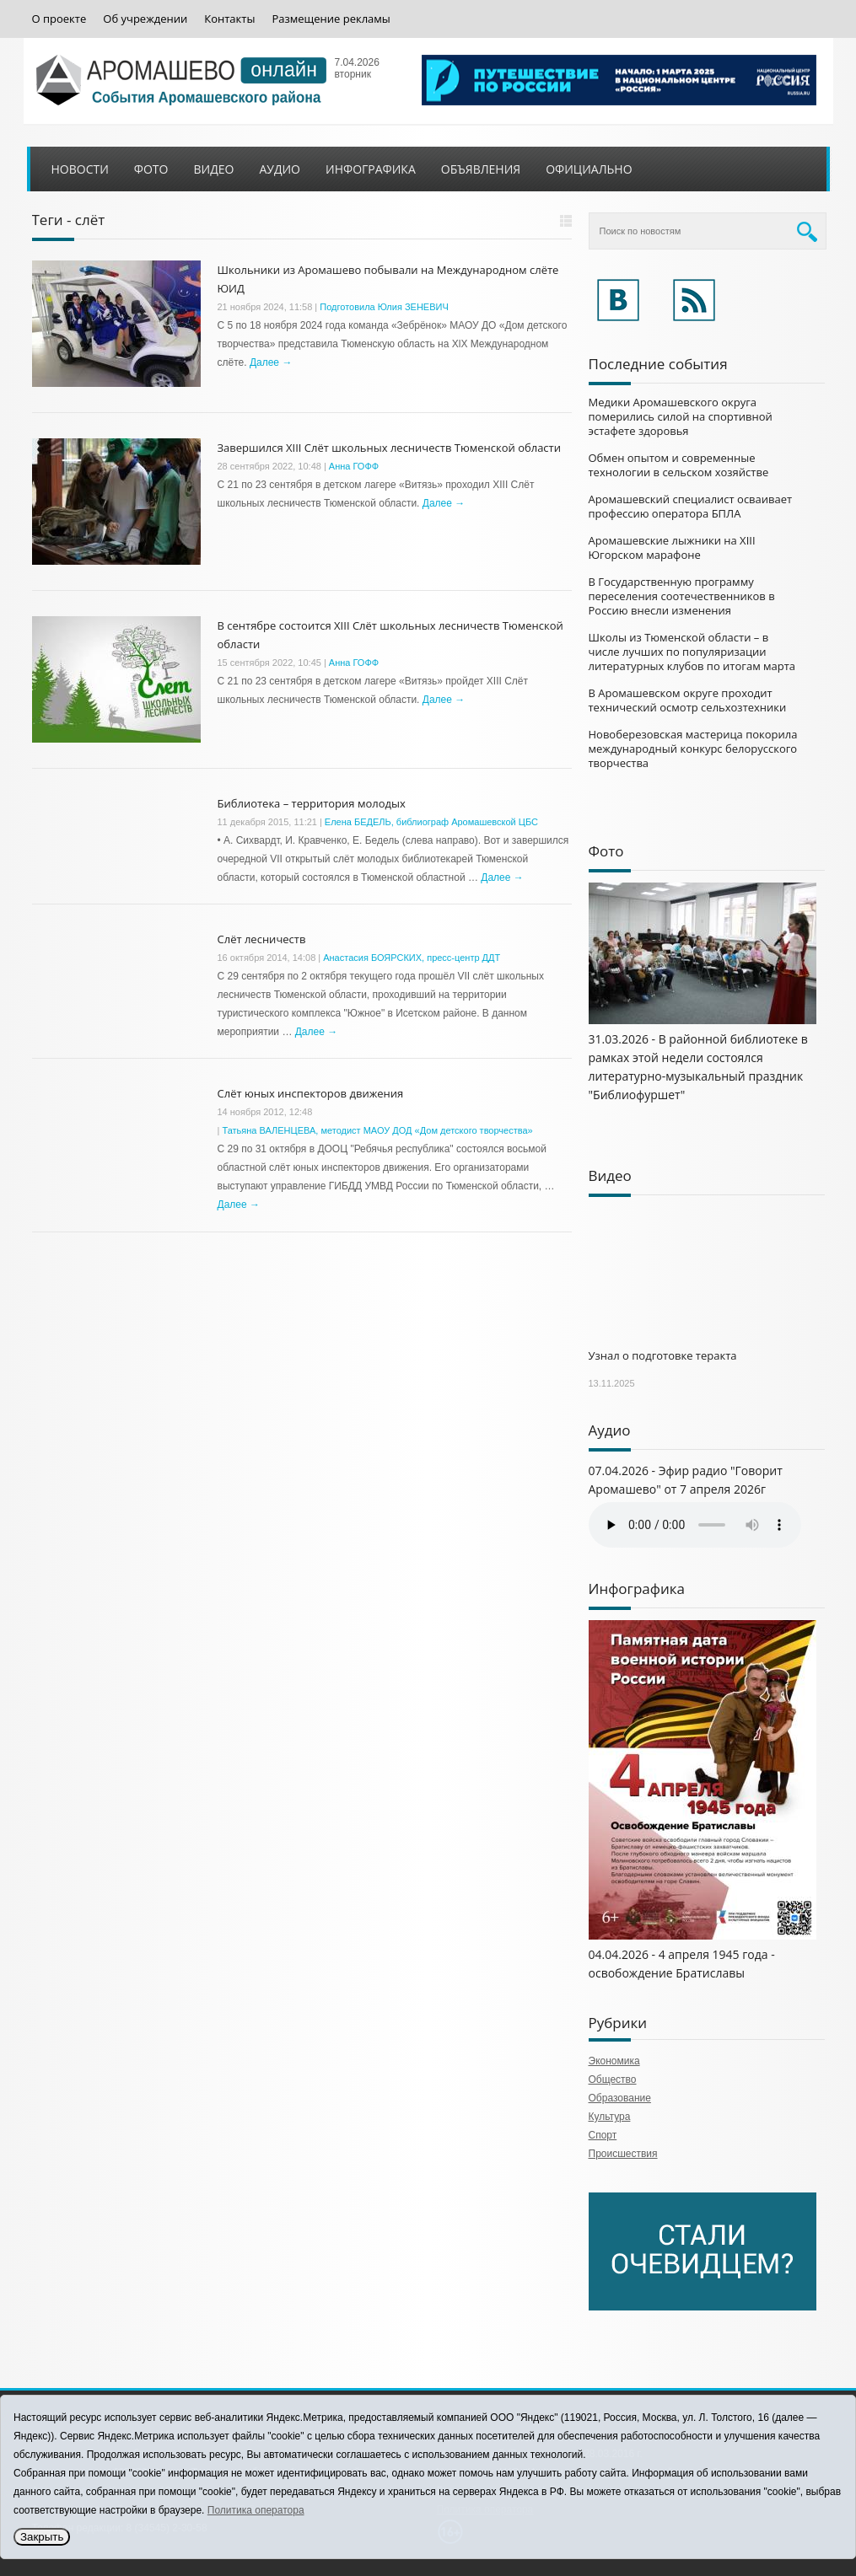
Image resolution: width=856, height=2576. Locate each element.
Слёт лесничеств (262, 939)
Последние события (658, 363)
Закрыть (41, 2536)
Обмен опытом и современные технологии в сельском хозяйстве (679, 465)
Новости (80, 169)
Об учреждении (145, 19)
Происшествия (623, 2154)
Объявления (480, 169)
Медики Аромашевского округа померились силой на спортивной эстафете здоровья (681, 416)
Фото (151, 169)
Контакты (229, 19)
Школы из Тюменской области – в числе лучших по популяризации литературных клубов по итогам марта (692, 652)
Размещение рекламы (331, 19)
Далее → (271, 362)
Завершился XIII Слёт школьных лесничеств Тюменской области (389, 447)
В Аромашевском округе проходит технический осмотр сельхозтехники (688, 700)
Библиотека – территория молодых (312, 803)
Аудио (279, 169)
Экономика (614, 2061)
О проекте (59, 19)
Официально (589, 169)
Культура (610, 2117)
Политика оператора (255, 2510)
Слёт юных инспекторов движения (311, 1093)
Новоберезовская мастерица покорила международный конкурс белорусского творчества (693, 748)
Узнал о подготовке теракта (663, 1355)
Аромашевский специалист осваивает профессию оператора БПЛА (691, 506)
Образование (620, 2098)
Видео (213, 169)
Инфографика (371, 169)
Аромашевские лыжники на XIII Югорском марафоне (672, 547)
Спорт (603, 2135)
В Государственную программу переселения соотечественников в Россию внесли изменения (682, 596)
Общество (613, 2079)
